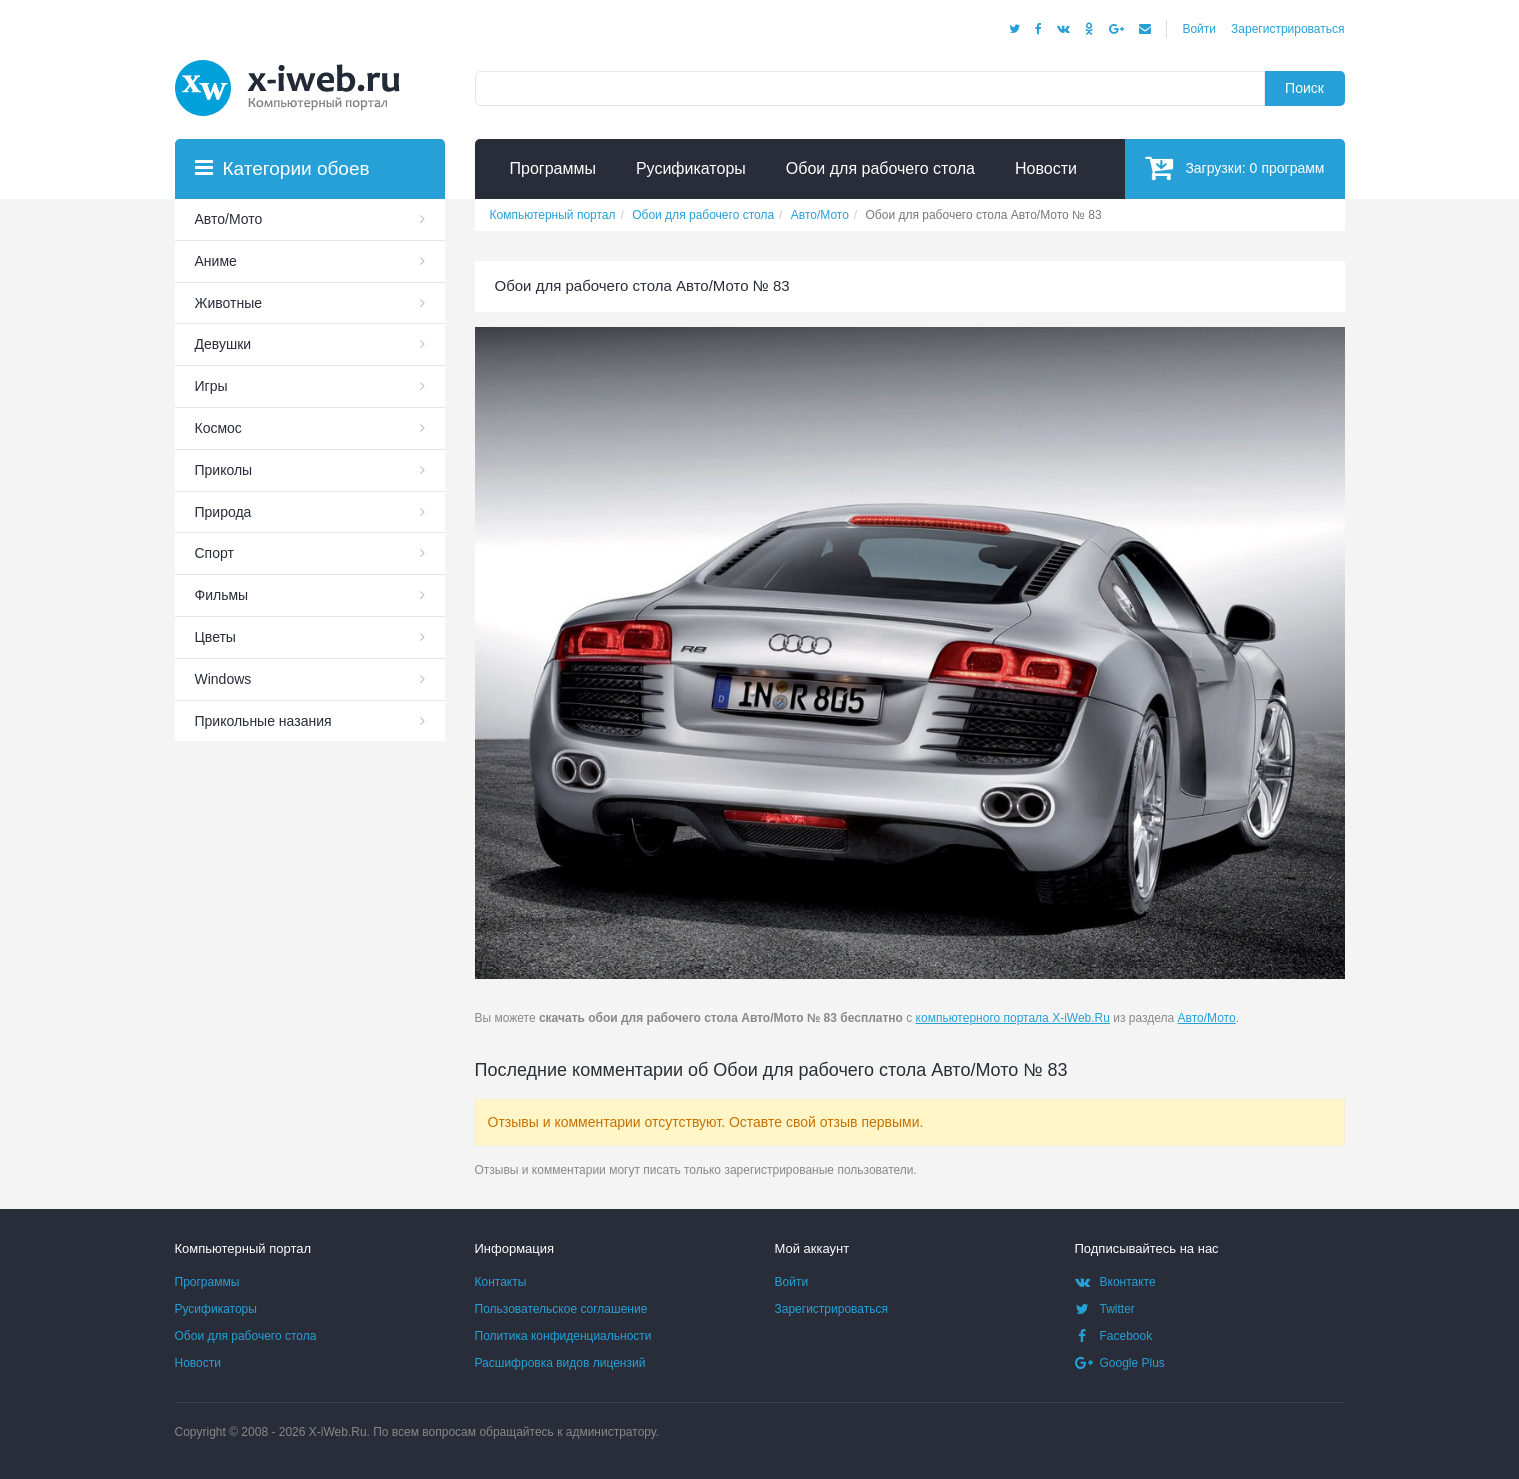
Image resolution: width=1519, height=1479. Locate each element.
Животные (229, 303)
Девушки (223, 344)
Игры (211, 386)
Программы (207, 1282)
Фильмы (222, 595)
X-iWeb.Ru (338, 1432)
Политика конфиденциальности (563, 1336)
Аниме (216, 261)
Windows (223, 679)
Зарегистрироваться (1287, 29)
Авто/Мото (1207, 1018)
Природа (223, 512)
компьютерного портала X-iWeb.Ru (1013, 1018)
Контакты (501, 1282)
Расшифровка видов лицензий (560, 1363)
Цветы (215, 637)
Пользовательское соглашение (561, 1309)
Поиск (1304, 88)
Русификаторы (216, 1309)
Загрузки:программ (1234, 167)
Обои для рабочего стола (246, 1336)
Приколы (224, 470)
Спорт (214, 553)
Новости (198, 1363)
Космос (218, 428)
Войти (1199, 29)
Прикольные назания (263, 721)
